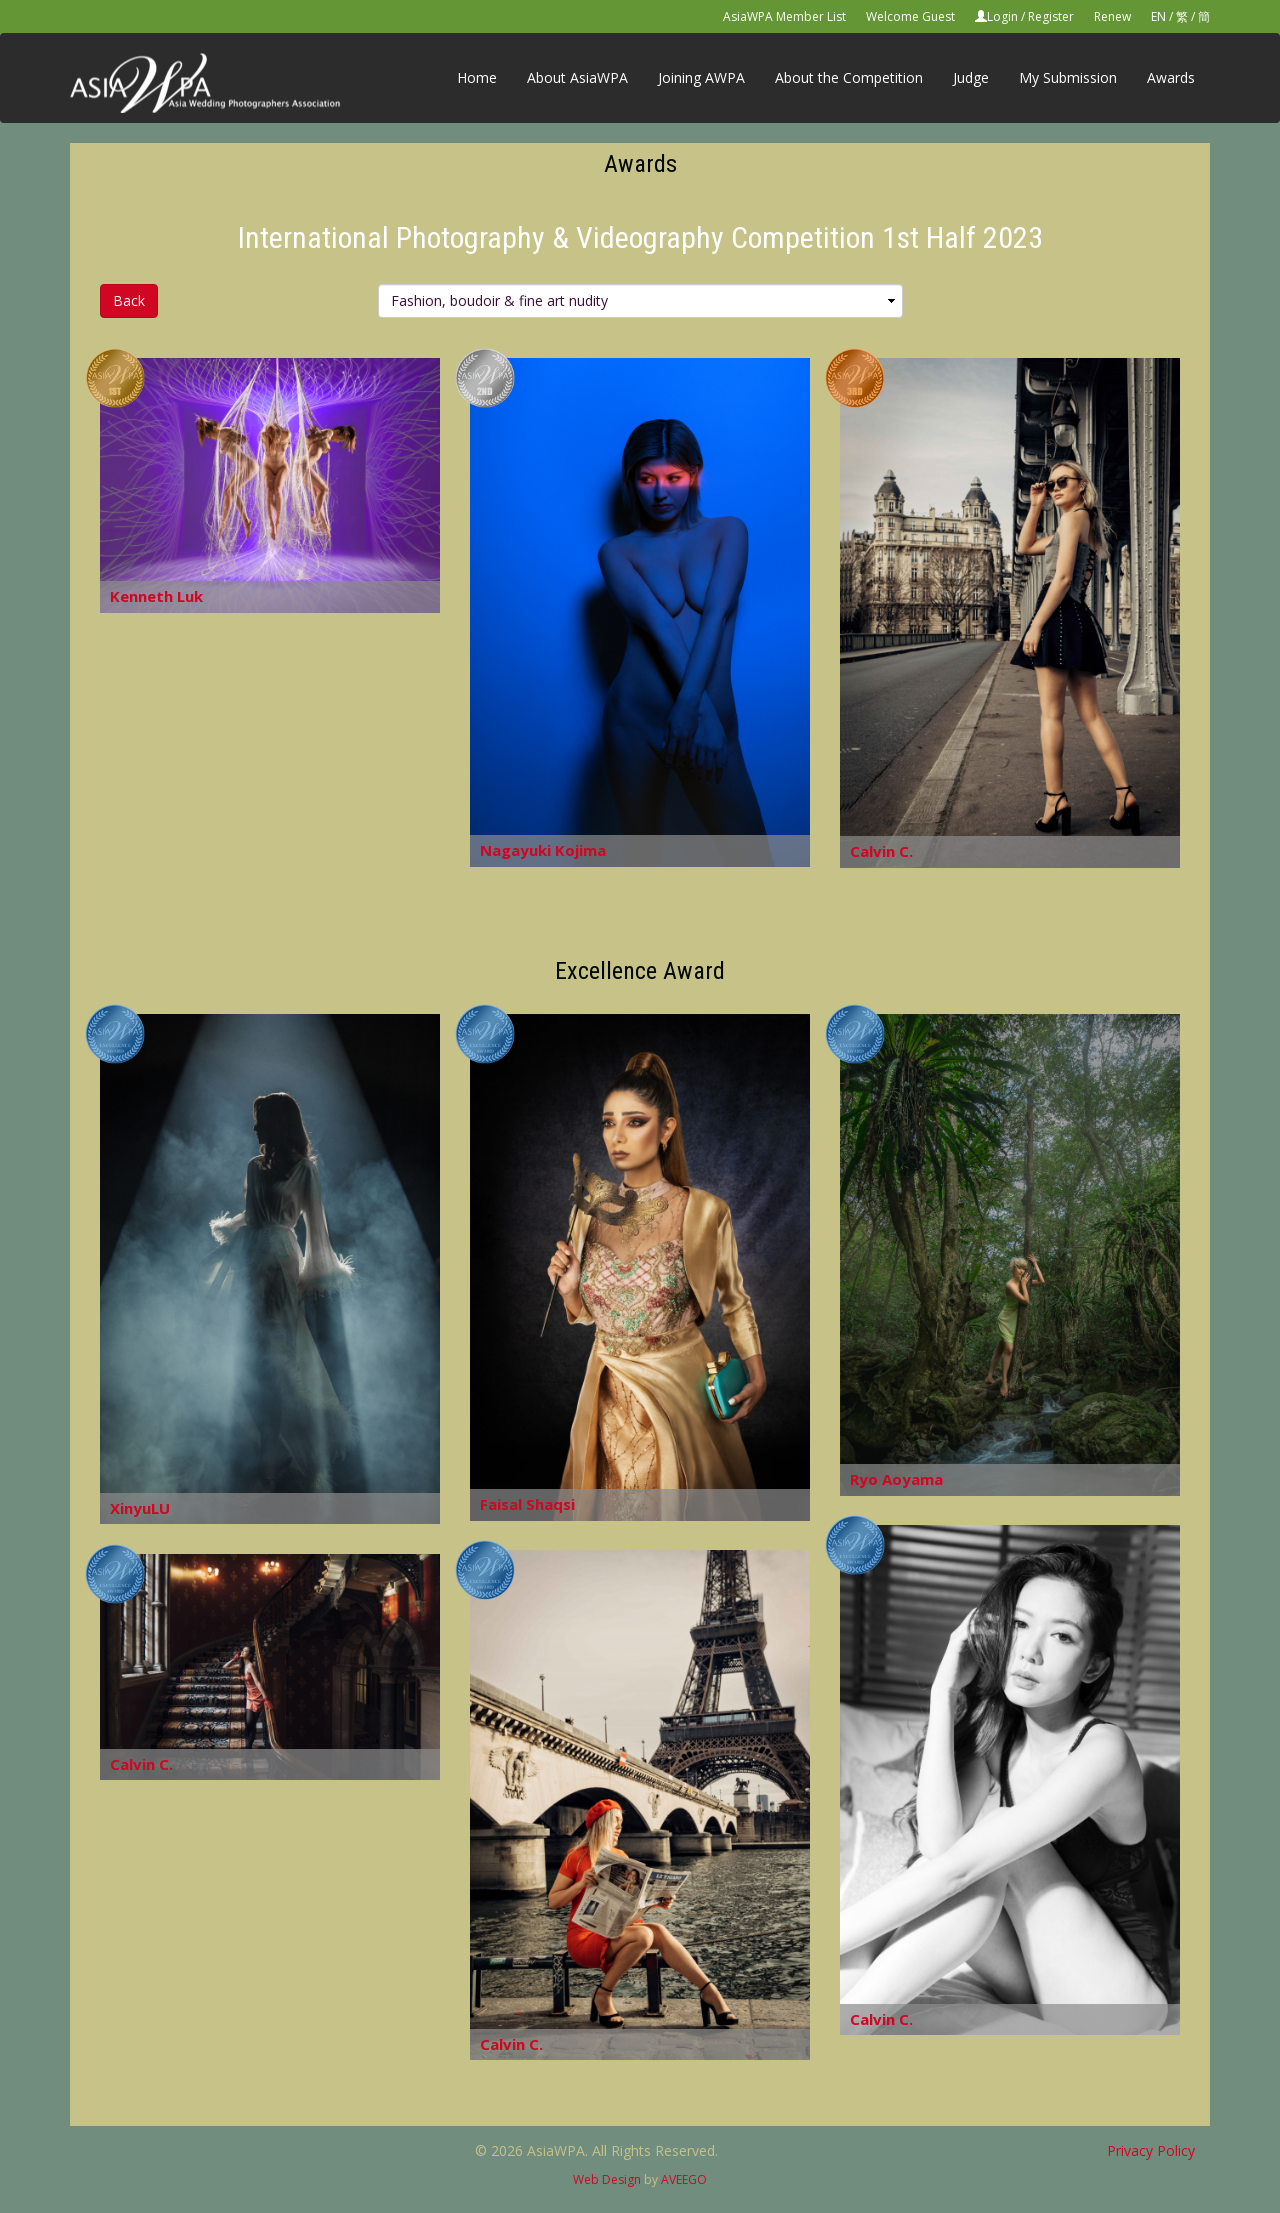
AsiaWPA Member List (784, 16)
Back (129, 300)
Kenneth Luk (156, 596)
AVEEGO (684, 2179)
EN (1158, 16)
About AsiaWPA (577, 77)
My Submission (1068, 77)
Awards (1171, 77)
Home (477, 77)
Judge (971, 77)
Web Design (607, 2179)
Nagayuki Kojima (543, 850)
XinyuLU (140, 1508)
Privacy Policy (1151, 2150)
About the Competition (849, 77)
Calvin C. (881, 851)
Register (1051, 16)
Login (1002, 16)
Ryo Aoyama (896, 1479)
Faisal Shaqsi (527, 1504)
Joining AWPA (701, 77)
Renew (1112, 16)
